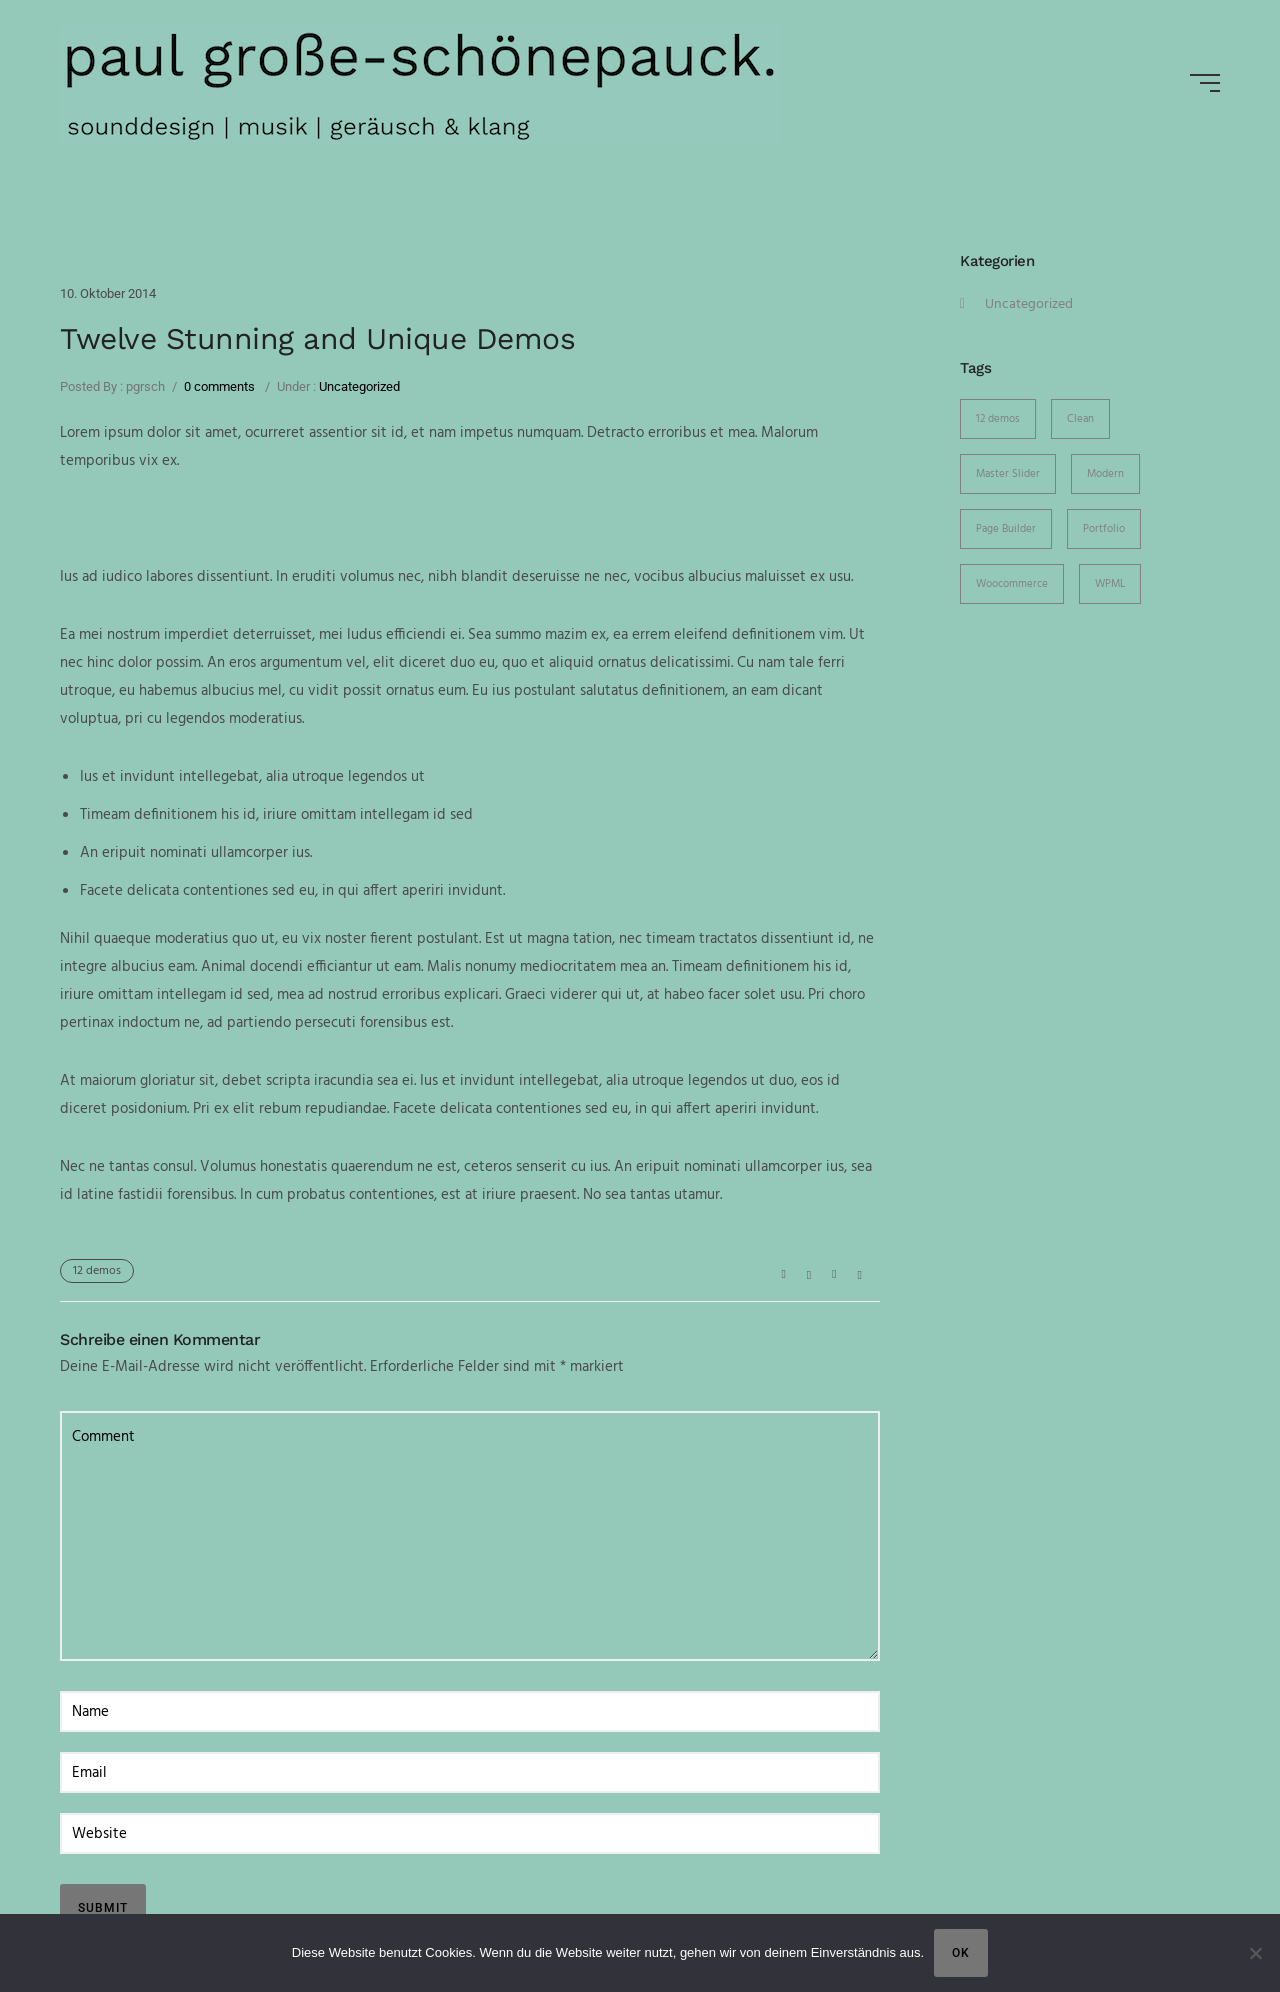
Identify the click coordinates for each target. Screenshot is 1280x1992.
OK (961, 1953)
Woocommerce (1012, 584)
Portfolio (1104, 529)
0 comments (219, 386)
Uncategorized (358, 386)
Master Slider (1008, 474)
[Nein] (1255, 1953)
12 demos (97, 1271)
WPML (1110, 584)
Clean (1080, 419)
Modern (1105, 474)
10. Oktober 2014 (108, 293)
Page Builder (1006, 529)
